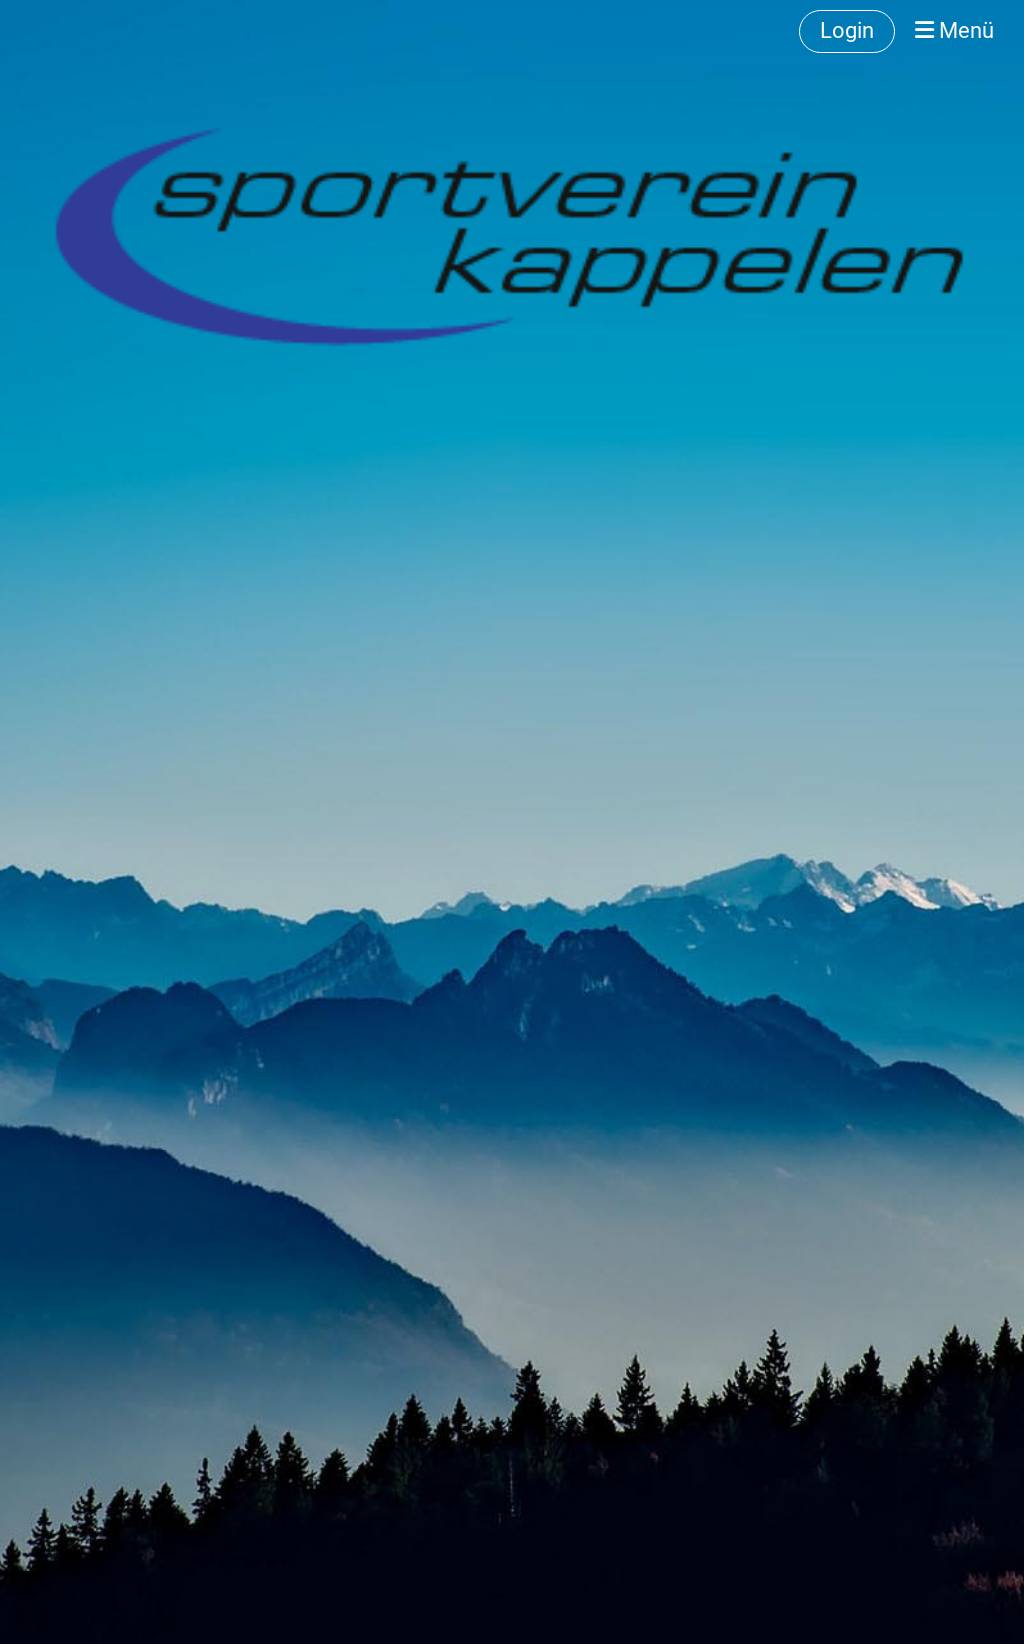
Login (847, 30)
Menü (954, 30)
